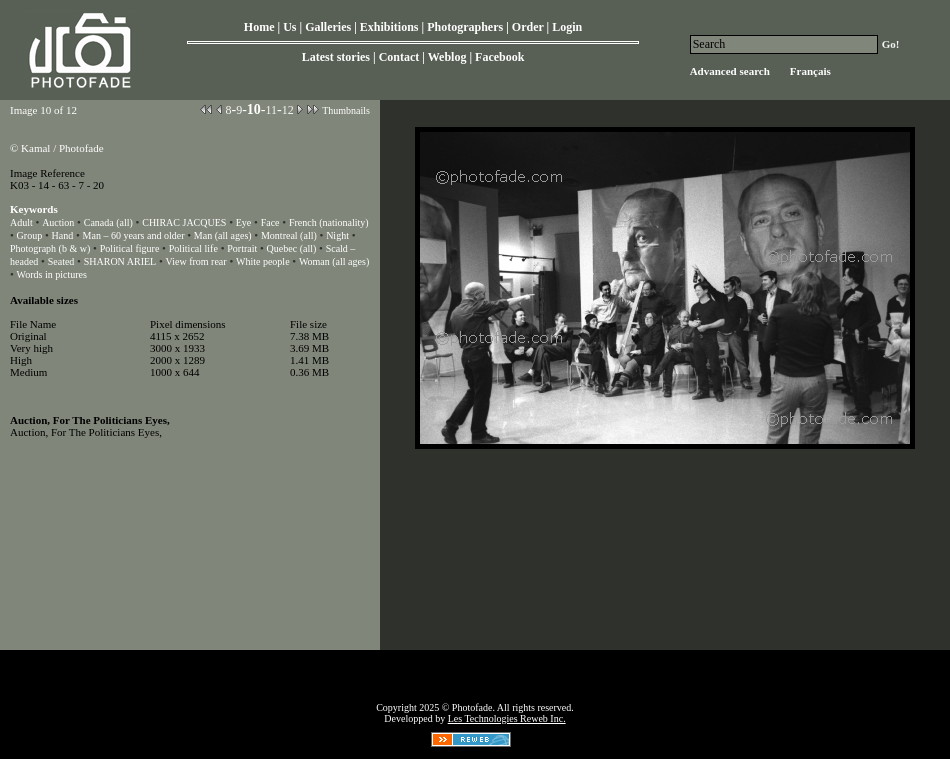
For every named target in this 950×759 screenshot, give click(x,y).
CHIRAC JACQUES (184, 222)
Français (810, 71)
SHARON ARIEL (120, 261)
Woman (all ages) (334, 261)
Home (259, 27)
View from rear (196, 261)
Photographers (465, 27)
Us (289, 27)
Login (567, 27)
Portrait (242, 248)
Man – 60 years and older (134, 235)
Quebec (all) (292, 248)
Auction (58, 222)
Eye (244, 222)
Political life (193, 248)
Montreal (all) (289, 235)
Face (270, 222)
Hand (63, 235)
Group (30, 235)
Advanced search (730, 71)
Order (528, 27)
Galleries (328, 27)
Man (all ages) (223, 235)
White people (263, 261)
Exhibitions (389, 27)
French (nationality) (329, 222)
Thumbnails (346, 110)
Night (337, 235)
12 (288, 110)
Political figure (130, 248)
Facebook (499, 57)
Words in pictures (52, 274)
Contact (399, 57)
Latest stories (336, 57)
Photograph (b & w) (50, 248)
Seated (61, 261)
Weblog (447, 57)
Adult (21, 222)
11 (271, 110)
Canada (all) (108, 222)
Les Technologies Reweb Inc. (507, 718)
